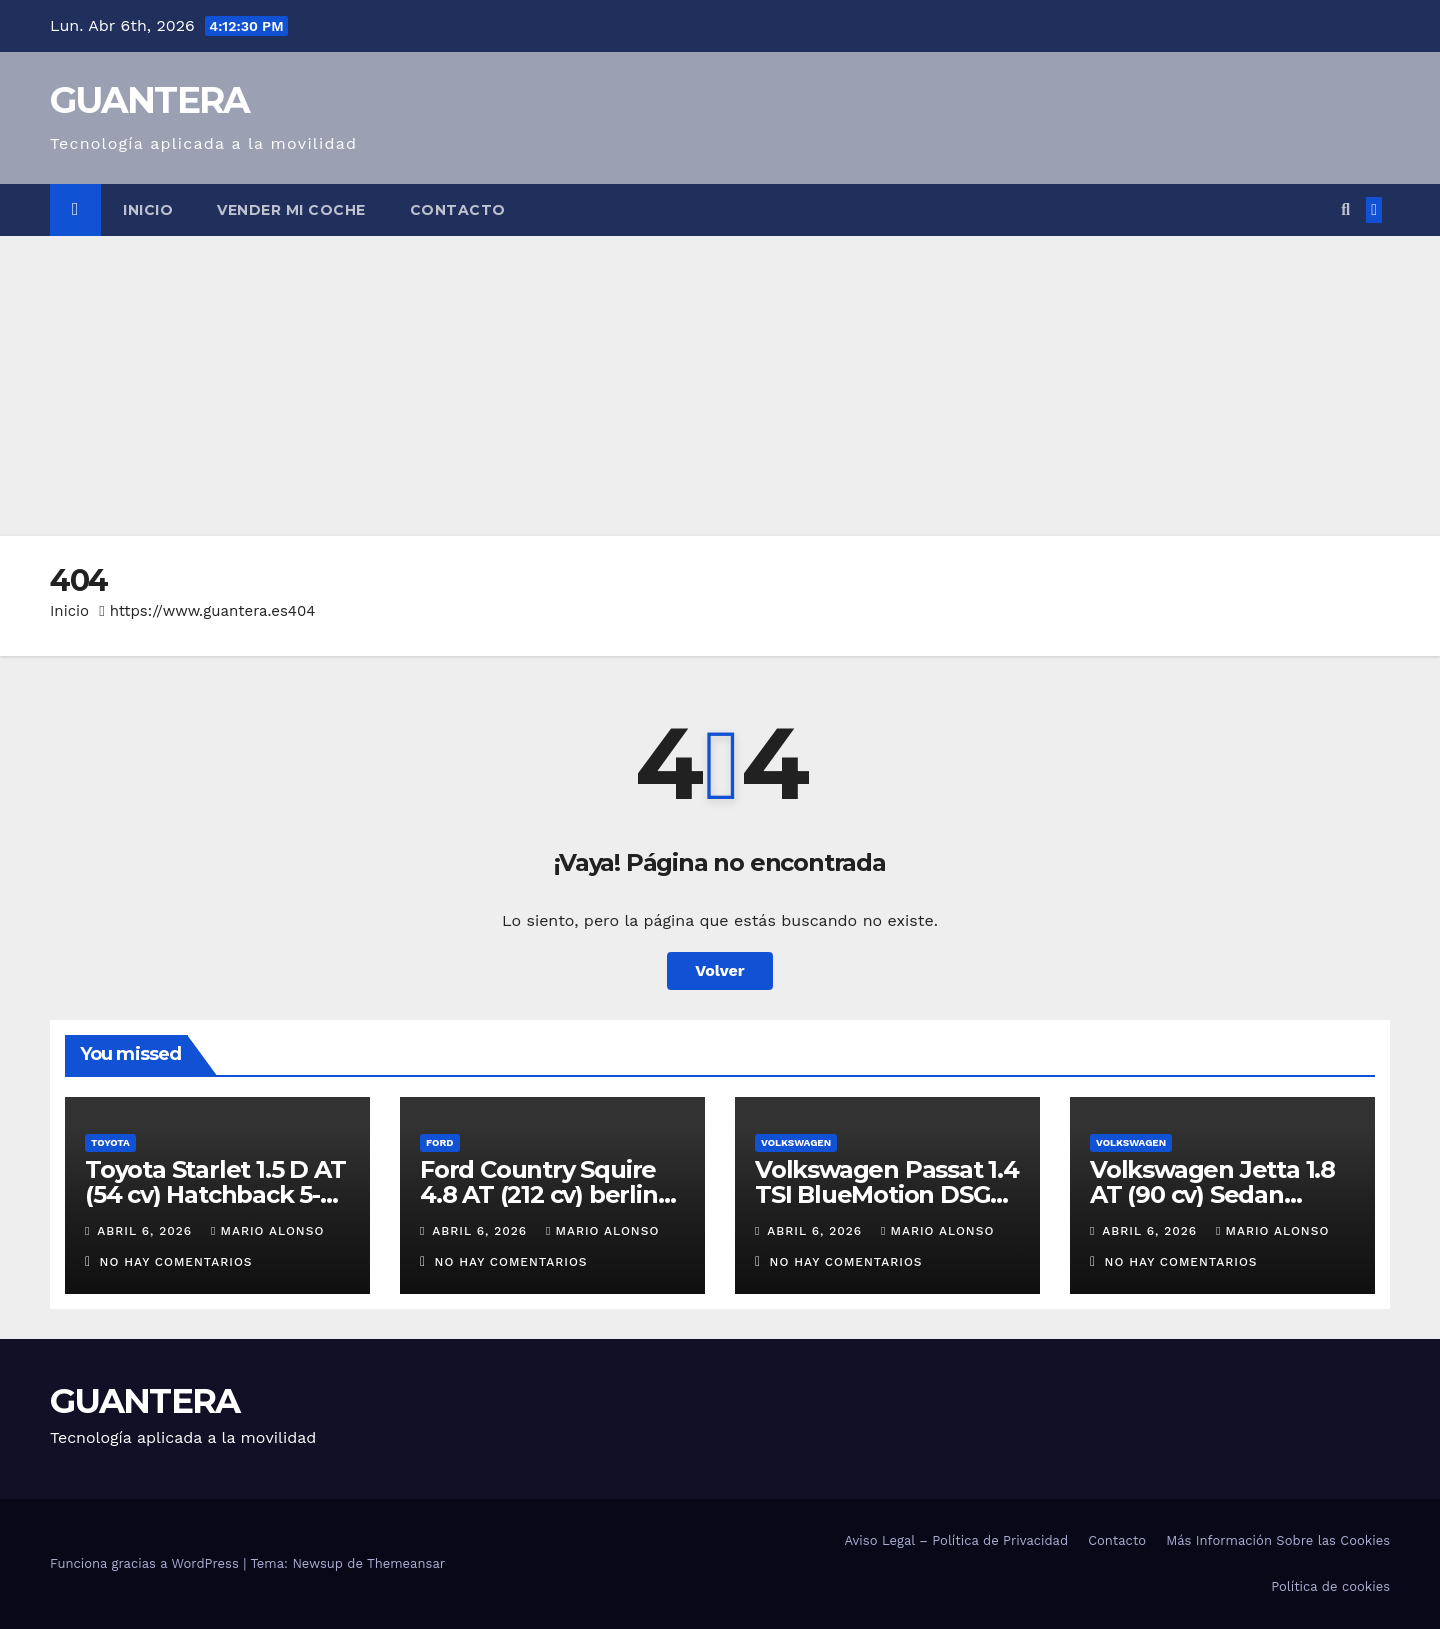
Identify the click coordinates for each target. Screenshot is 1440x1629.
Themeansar (406, 1563)
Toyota (110, 1142)
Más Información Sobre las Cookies (1278, 1540)
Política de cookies (1330, 1586)
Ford (440, 1142)
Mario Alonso (267, 1231)
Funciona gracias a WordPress (146, 1563)
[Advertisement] (720, 386)
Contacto (458, 210)
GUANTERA (149, 100)
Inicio (148, 210)
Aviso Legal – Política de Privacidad (956, 1540)
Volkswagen (796, 1142)
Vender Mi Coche (291, 210)
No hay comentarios (176, 1262)
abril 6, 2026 (147, 1231)
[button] (1345, 209)
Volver (720, 970)
